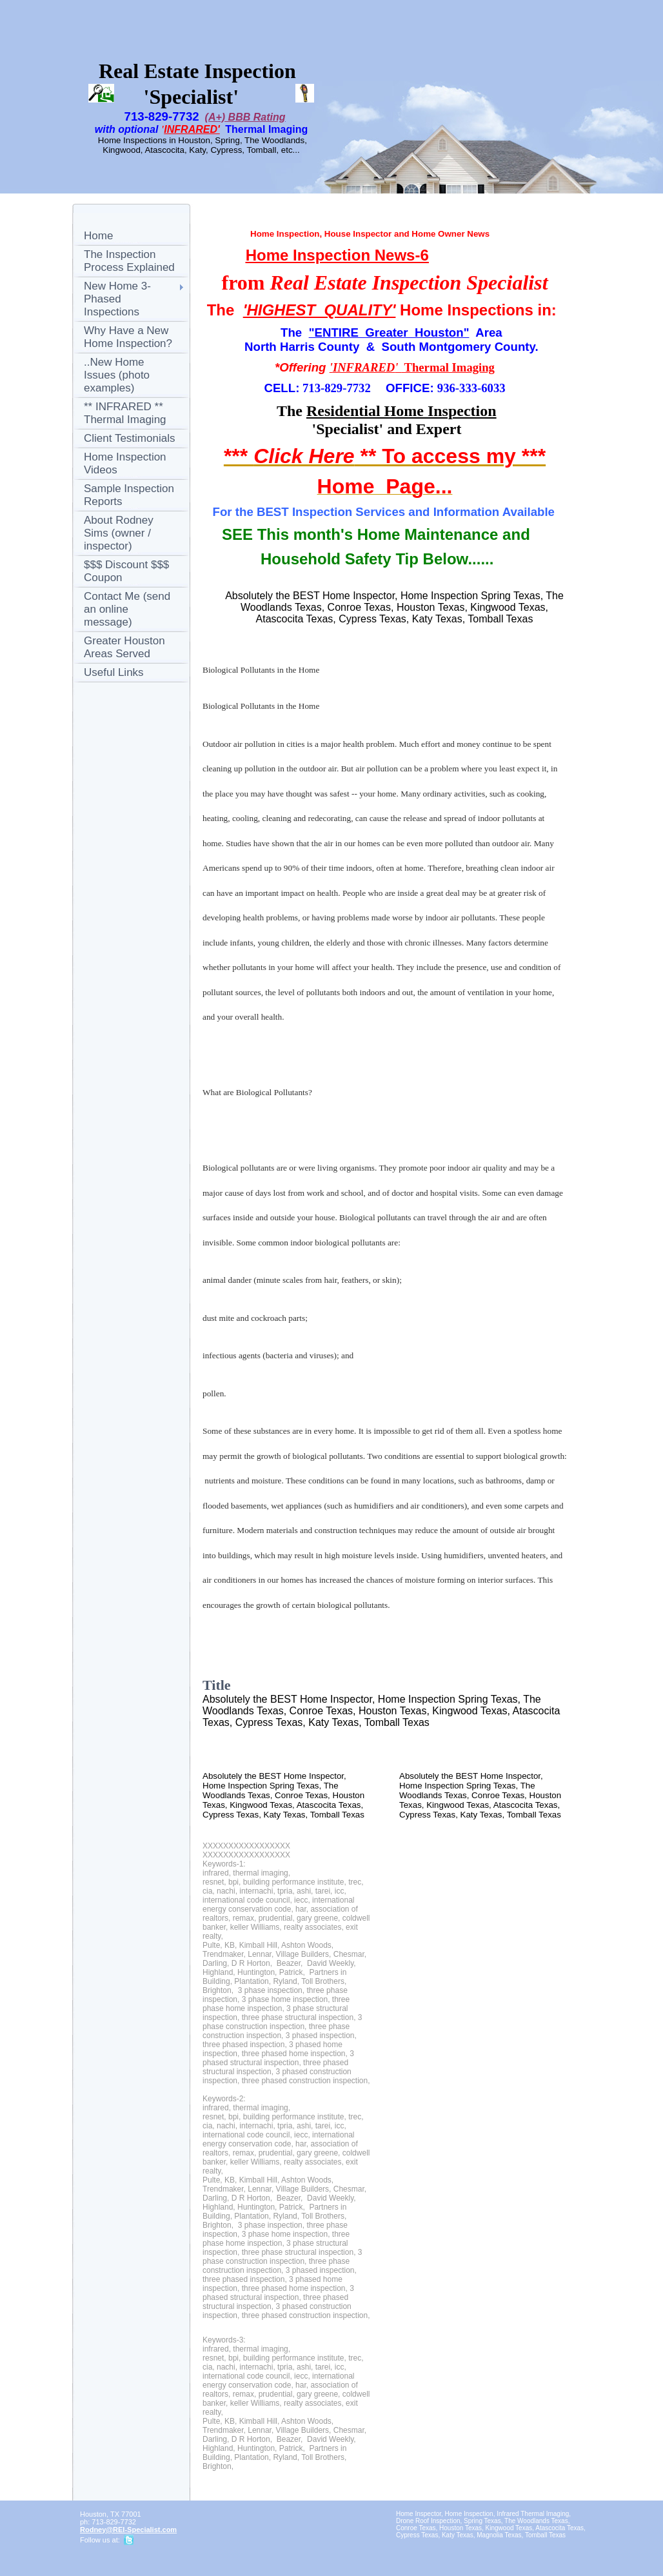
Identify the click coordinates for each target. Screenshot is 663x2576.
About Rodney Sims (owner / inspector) (118, 533)
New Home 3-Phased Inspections (117, 299)
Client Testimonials (129, 438)
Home (98, 236)
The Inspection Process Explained (129, 260)
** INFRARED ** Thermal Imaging (125, 413)
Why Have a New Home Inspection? (128, 337)
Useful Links (114, 672)
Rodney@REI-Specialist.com (128, 2529)
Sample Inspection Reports (129, 495)
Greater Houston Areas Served (124, 647)
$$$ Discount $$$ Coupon (126, 571)
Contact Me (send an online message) (127, 609)
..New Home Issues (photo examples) (117, 375)
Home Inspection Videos (125, 463)
